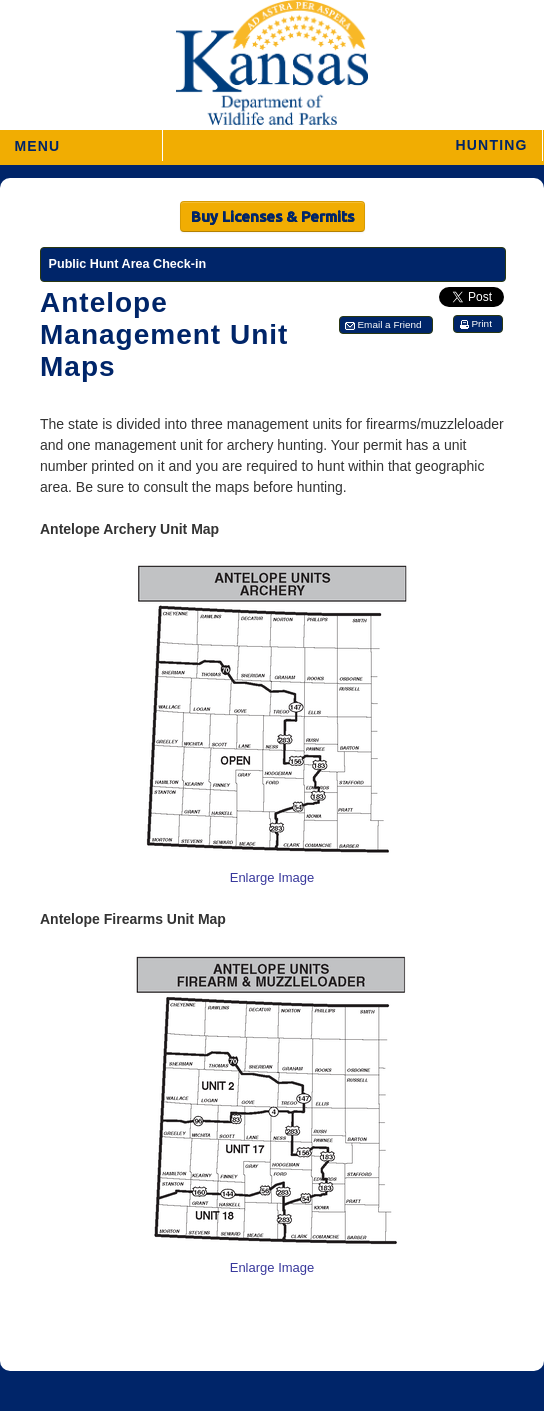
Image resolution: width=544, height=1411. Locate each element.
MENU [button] (37, 139)
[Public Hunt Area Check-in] (273, 264)
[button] (352, 145)
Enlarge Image (272, 877)
